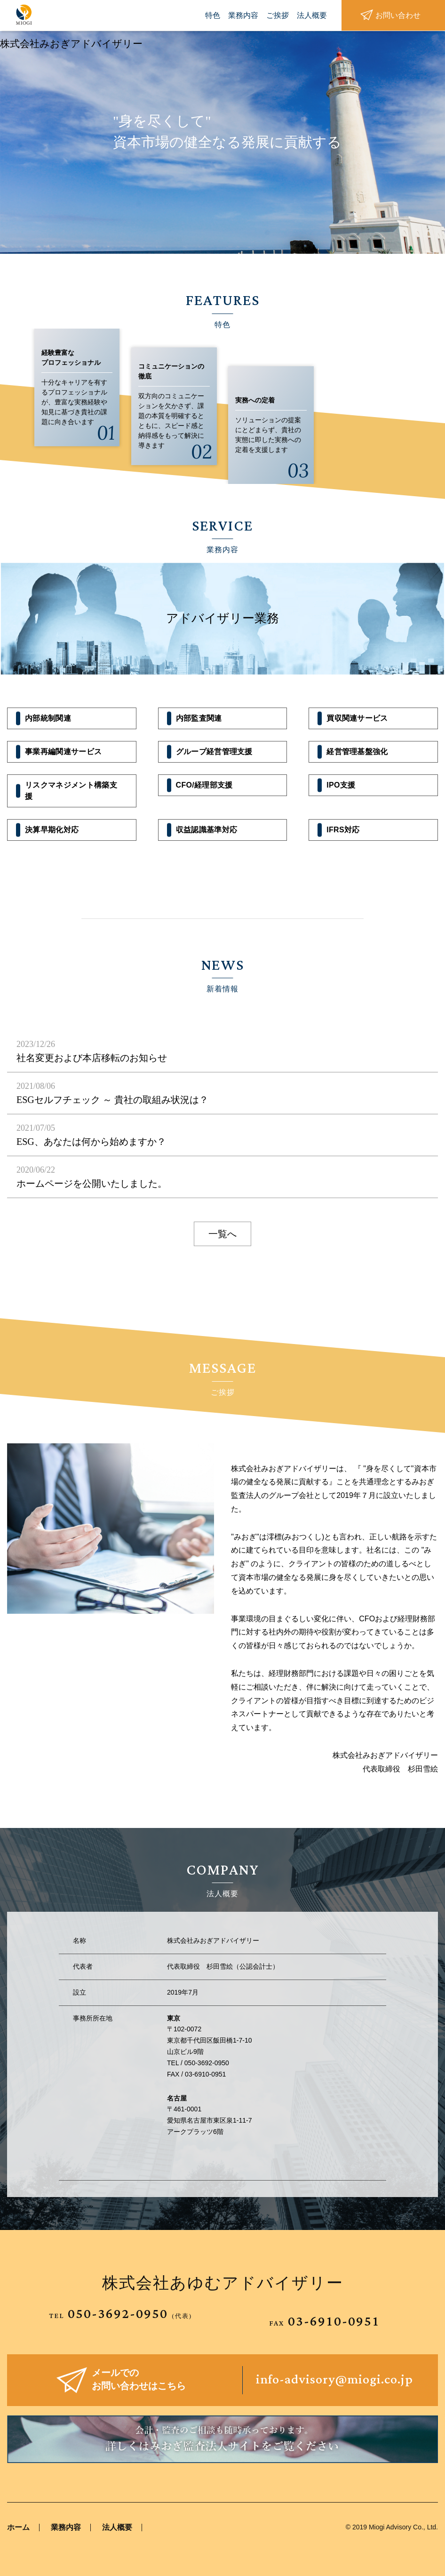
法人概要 (312, 15)
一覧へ (222, 1234)
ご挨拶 (277, 15)
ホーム (18, 2527)
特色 (212, 15)
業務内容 (243, 15)
